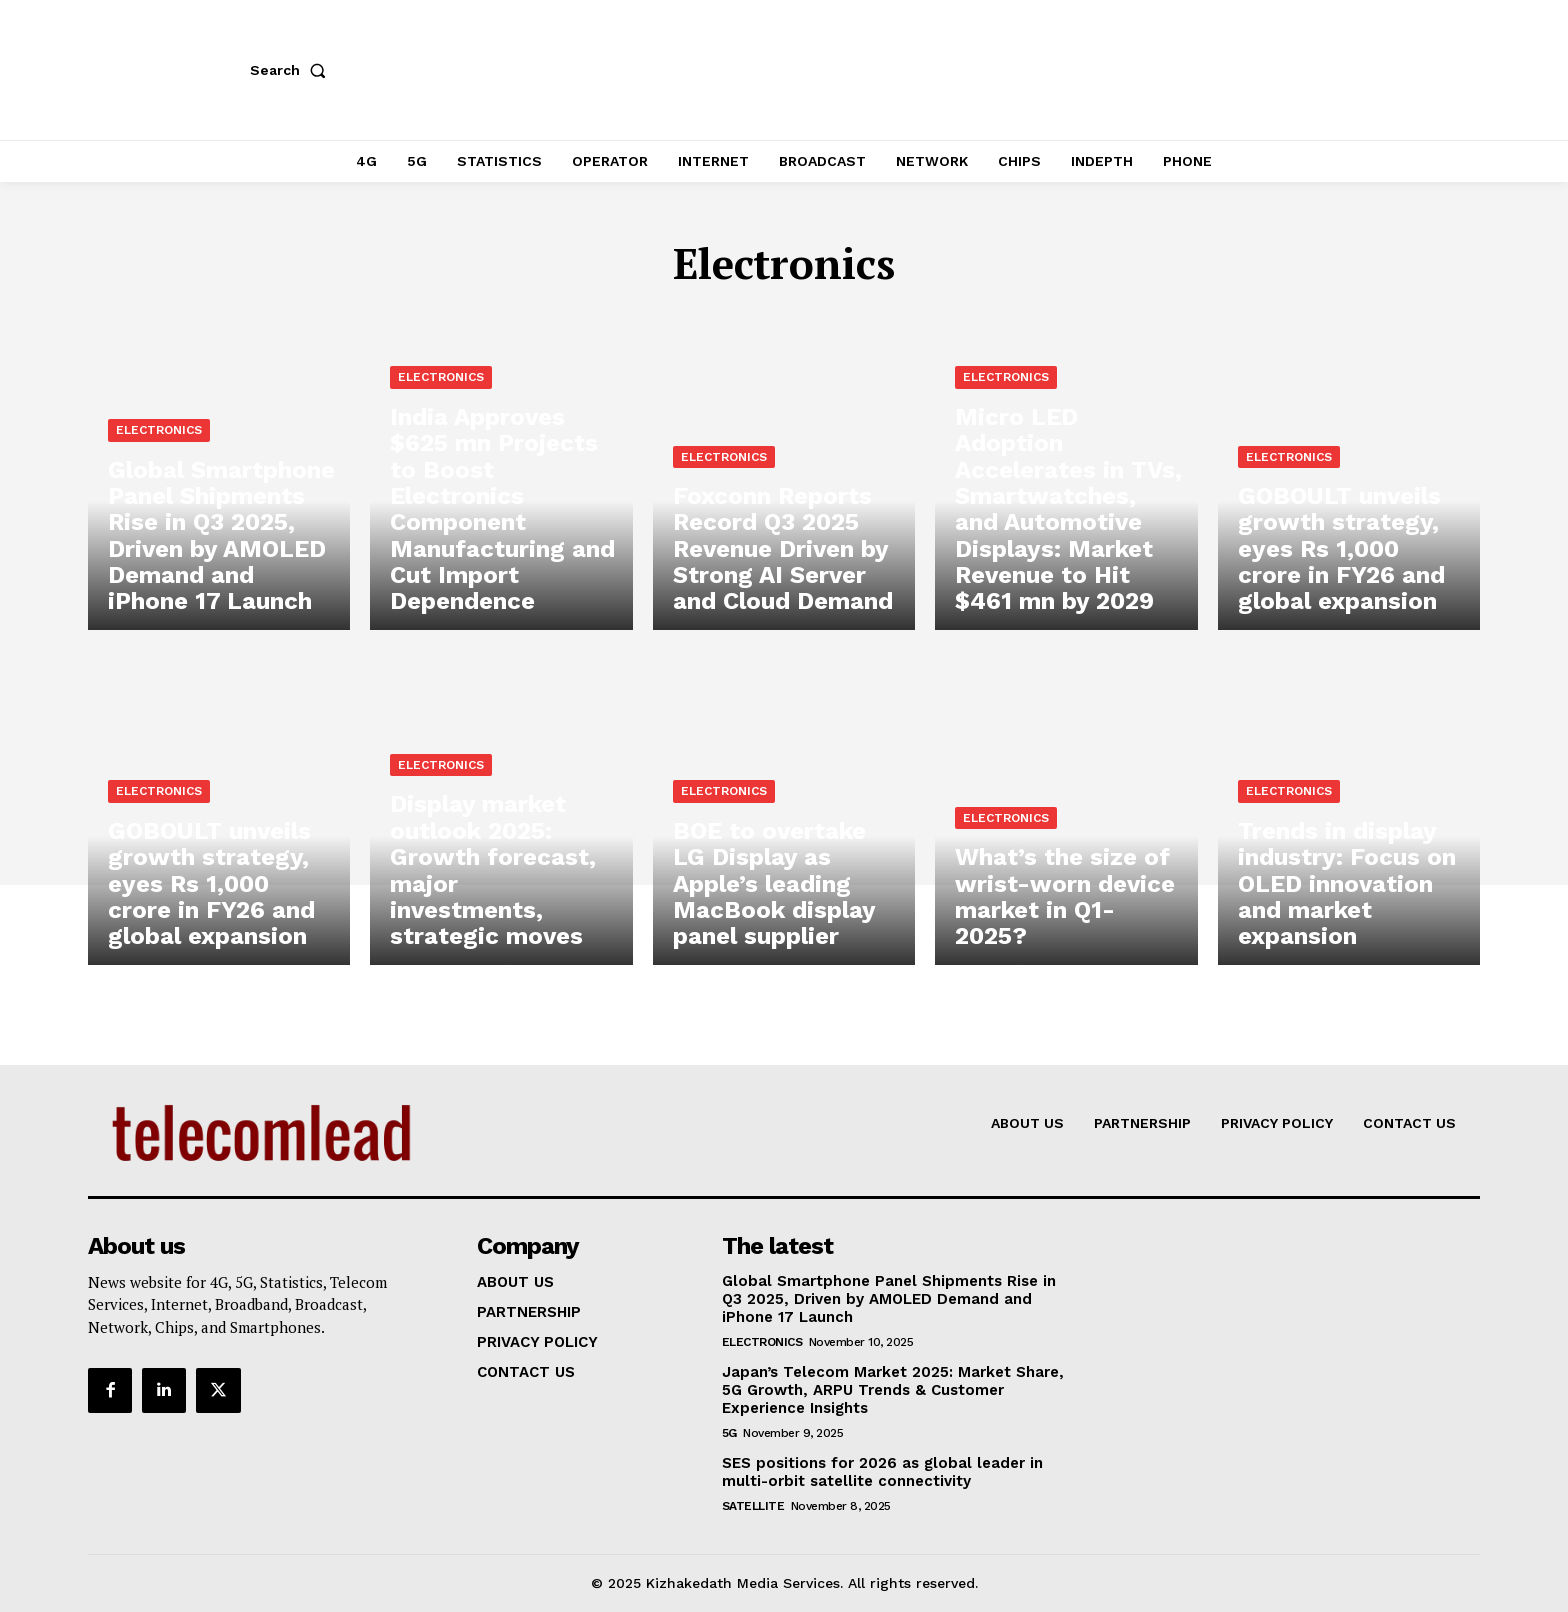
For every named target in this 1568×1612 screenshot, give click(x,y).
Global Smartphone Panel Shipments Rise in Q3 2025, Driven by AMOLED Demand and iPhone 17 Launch (889, 1299)
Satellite (753, 1506)
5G (729, 1433)
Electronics (159, 443)
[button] (292, 70)
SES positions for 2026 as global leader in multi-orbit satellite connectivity (882, 1472)
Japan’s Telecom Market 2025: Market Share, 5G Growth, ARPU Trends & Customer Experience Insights (893, 1390)
